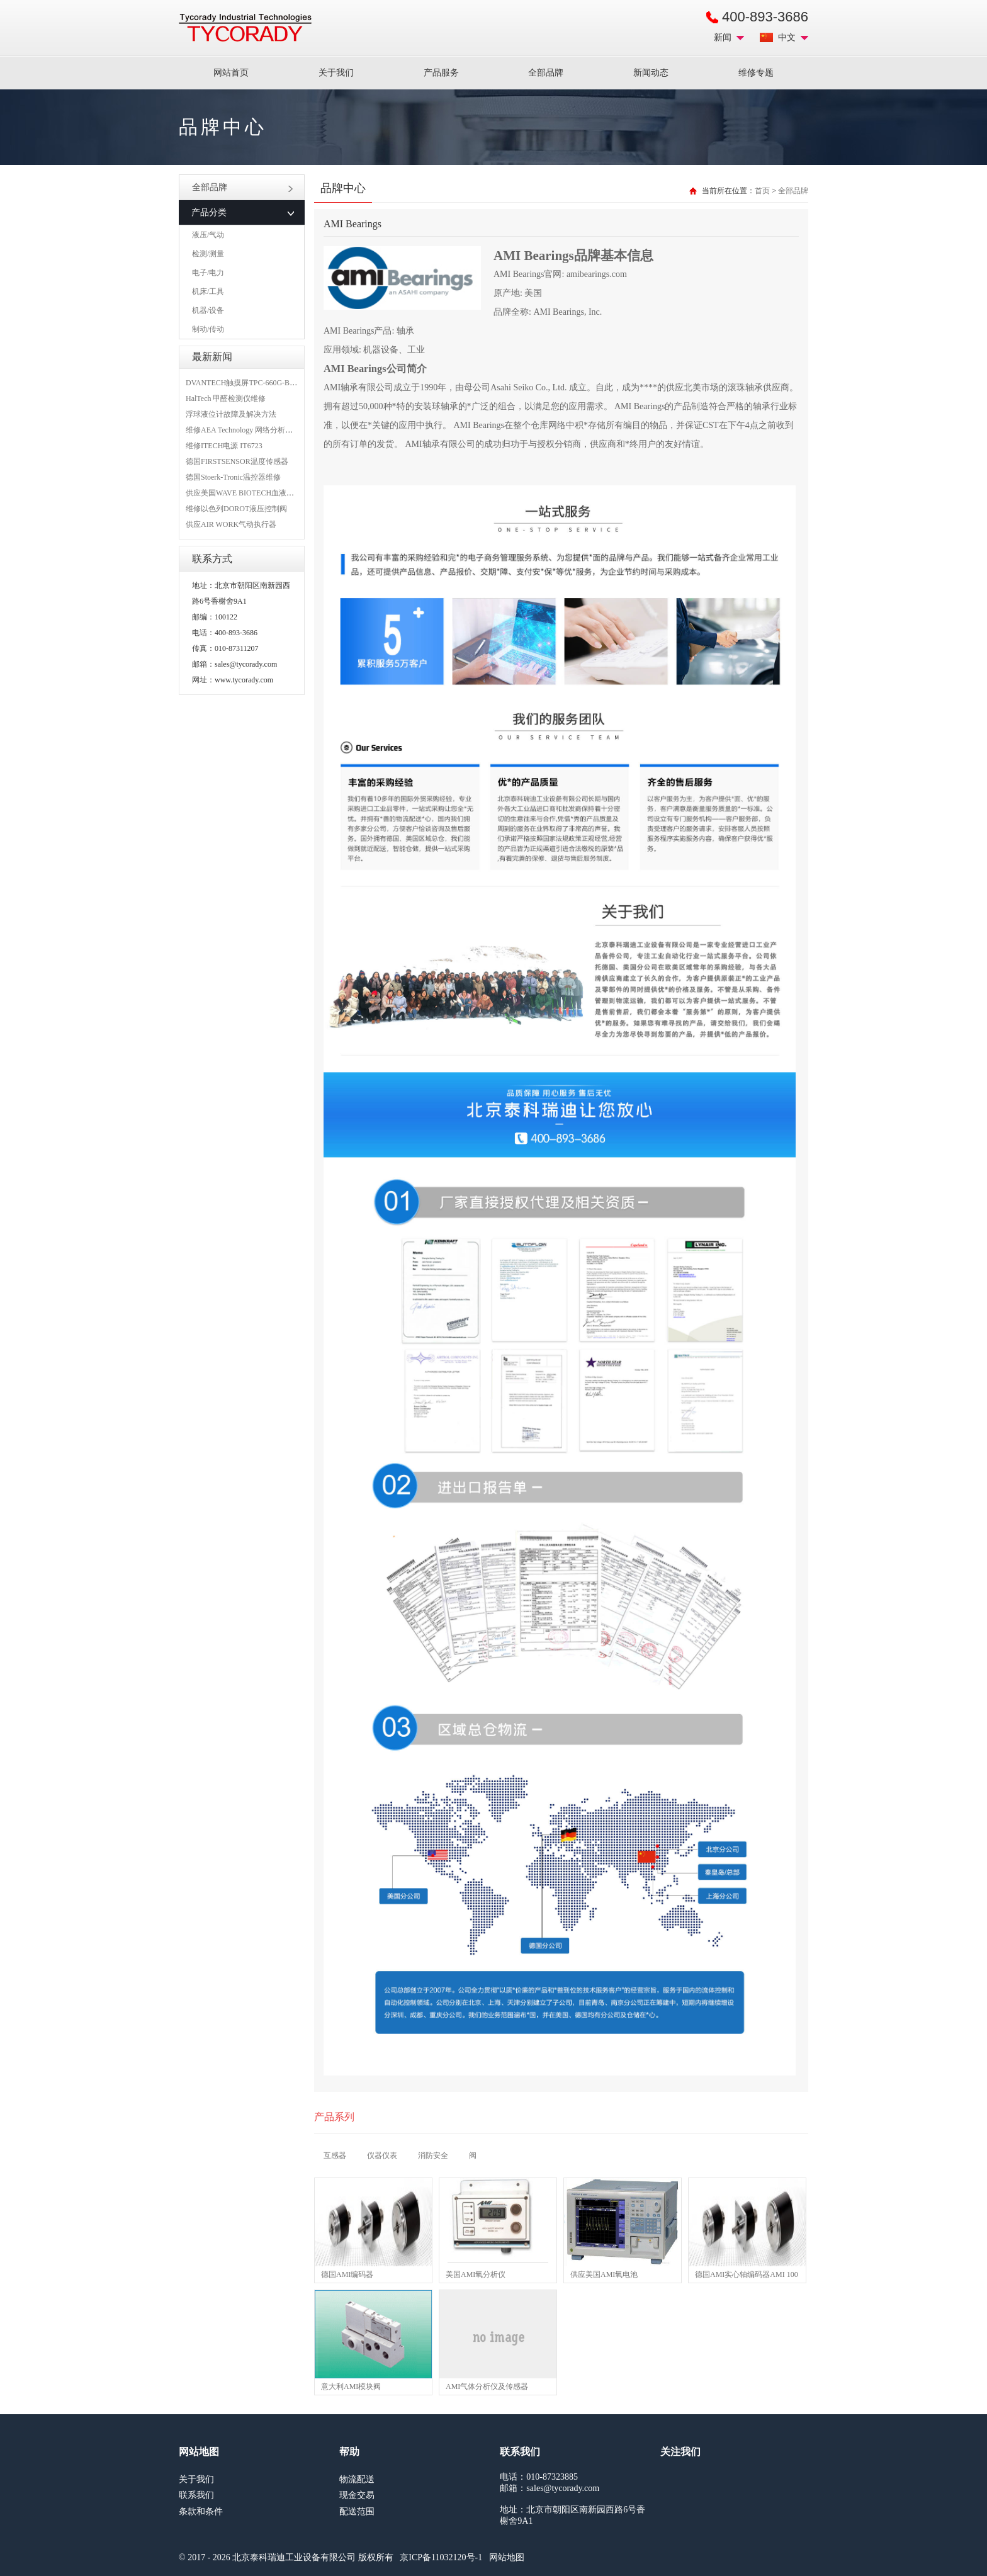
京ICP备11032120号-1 (441, 2557)
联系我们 (196, 2495)
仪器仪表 (382, 2155)
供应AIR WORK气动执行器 (231, 524)
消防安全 (433, 2155)
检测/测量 (208, 253)
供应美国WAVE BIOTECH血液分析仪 (247, 493)
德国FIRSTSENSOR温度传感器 (237, 461)
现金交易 (357, 2495)
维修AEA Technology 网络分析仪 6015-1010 (256, 430)
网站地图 (506, 2557)
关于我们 (336, 72)
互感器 (335, 2155)
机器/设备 (208, 310)
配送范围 (357, 2511)
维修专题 (756, 72)
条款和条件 (201, 2511)
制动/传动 (208, 329)
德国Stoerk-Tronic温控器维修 (233, 477)
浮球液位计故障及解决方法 (231, 414)
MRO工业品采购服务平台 (245, 27)
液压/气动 (208, 234)
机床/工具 (208, 291)
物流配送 (357, 2479)
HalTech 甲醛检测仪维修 (226, 398)
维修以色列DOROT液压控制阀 (236, 508)
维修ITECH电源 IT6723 (224, 445)
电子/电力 (208, 272)
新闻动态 (650, 72)
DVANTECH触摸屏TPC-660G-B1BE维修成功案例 (267, 382)
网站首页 (231, 72)
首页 (762, 190)
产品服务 (441, 72)
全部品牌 (545, 72)
